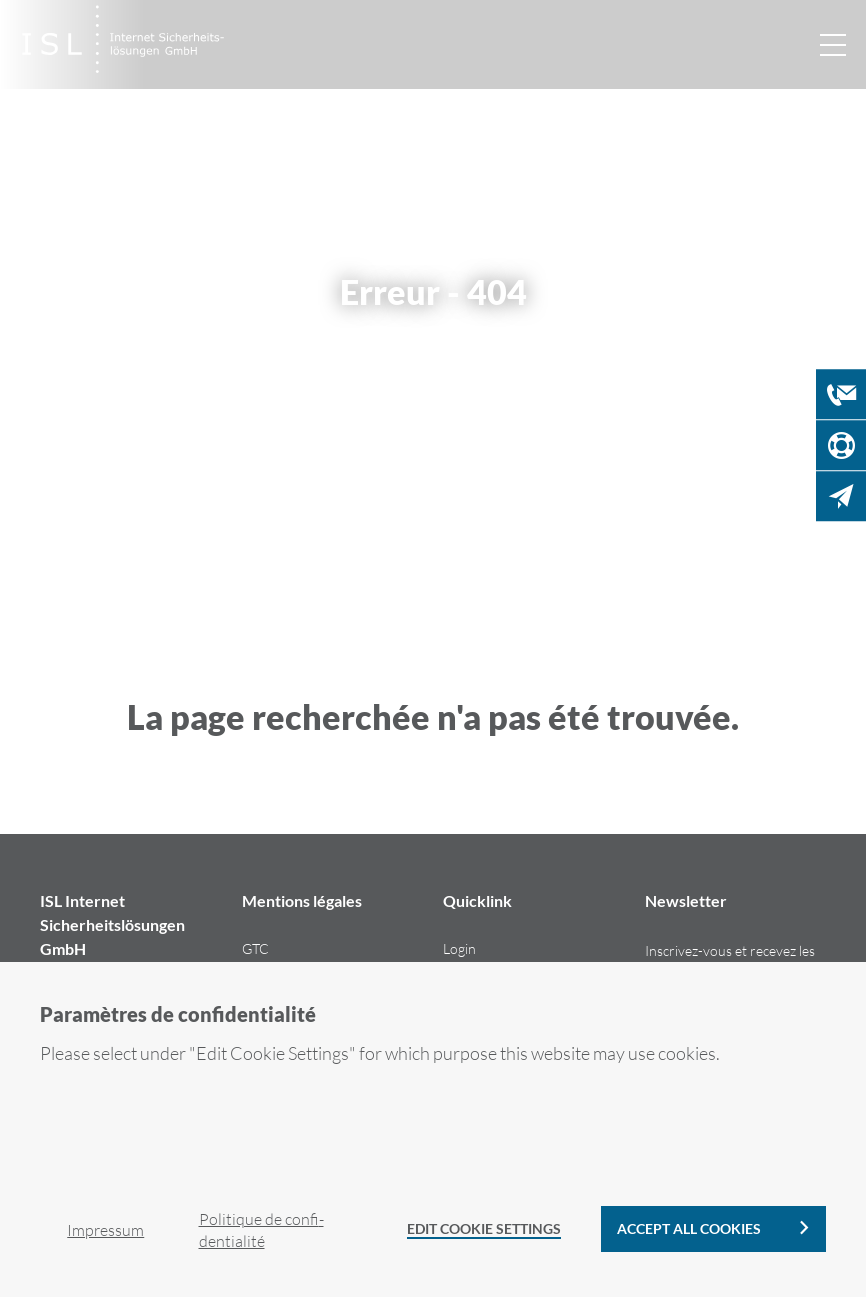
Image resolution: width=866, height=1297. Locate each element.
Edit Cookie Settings (484, 1228)
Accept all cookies (689, 1228)
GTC (255, 948)
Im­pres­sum (105, 1230)
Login (459, 948)
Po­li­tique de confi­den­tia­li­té (261, 1230)
